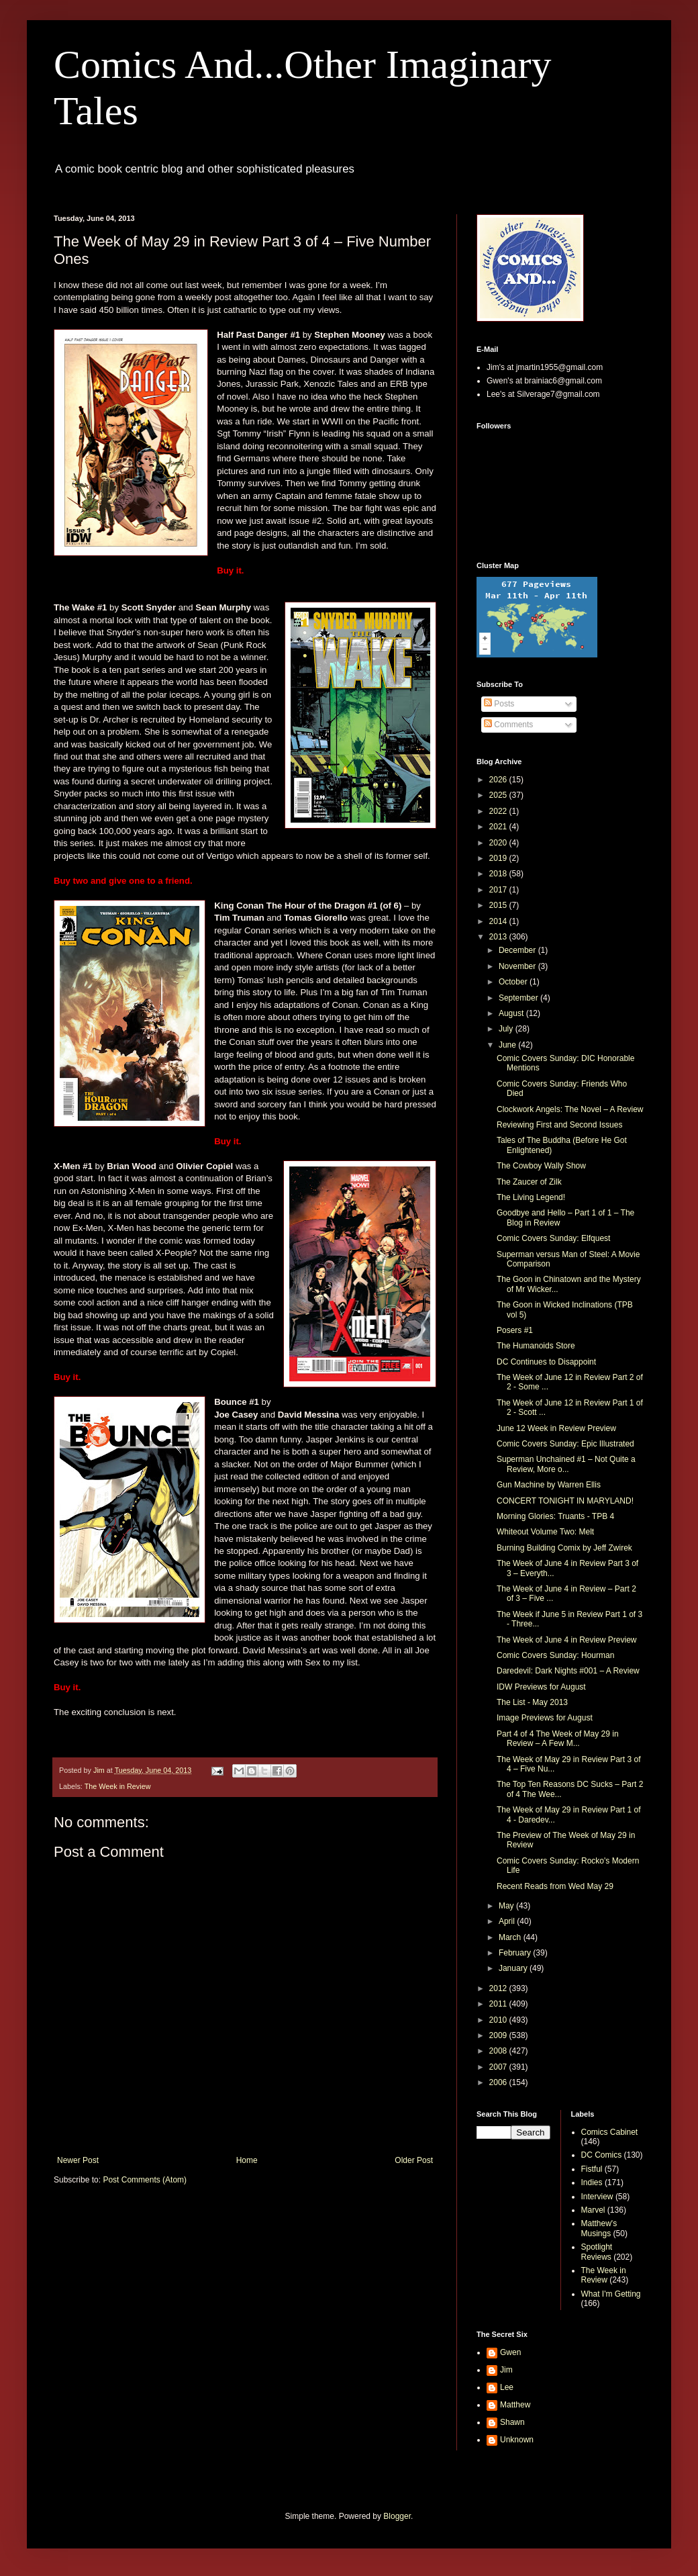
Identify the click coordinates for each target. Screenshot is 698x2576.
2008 (499, 2051)
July (507, 1028)
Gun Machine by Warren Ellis (549, 1484)
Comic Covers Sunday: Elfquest (553, 1238)
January (514, 1968)
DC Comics (601, 2155)
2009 (499, 2035)
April (508, 1921)
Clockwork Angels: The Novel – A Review (570, 1109)
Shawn (512, 2422)
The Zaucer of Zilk (529, 1182)
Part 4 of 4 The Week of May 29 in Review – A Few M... (558, 1738)
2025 (499, 795)
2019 (499, 858)
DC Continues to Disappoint (546, 1362)
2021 (499, 826)
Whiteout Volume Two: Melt (545, 1531)
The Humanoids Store (536, 1345)
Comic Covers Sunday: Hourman (555, 1655)
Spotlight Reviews (597, 2251)
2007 (499, 2067)
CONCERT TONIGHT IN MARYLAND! (565, 1501)
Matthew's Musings (599, 2228)
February (516, 1953)
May (507, 1906)
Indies (592, 2182)
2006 (499, 2082)
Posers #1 (515, 1330)
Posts (499, 703)
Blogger (397, 2516)
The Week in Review (118, 1786)
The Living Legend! (531, 1197)
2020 (499, 842)
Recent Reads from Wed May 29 (555, 1886)
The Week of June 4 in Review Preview (567, 1640)
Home (247, 2160)
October (514, 981)
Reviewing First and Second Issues (559, 1125)
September (519, 998)
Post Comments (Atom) (145, 2179)
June (508, 1045)
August (512, 1013)
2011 (499, 2004)
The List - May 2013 (532, 1702)
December (518, 950)
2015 (499, 905)
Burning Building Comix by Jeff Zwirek (564, 1548)
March (511, 1937)
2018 (499, 873)
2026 (499, 779)
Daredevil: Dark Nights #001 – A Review (568, 1670)
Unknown (517, 2439)
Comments (508, 724)
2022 (499, 811)
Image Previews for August (545, 1717)
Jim (506, 2370)
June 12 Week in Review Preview (556, 1428)
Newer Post (78, 2160)
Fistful (592, 2169)
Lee (506, 2387)
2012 (499, 1988)
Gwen (510, 2352)
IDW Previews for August (541, 1687)
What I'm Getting (611, 2294)
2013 (499, 936)
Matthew (515, 2404)
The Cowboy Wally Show (541, 1165)
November (518, 966)
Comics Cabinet (609, 2132)
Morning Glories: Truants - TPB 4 (555, 1516)
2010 (499, 2020)
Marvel (593, 2210)
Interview (597, 2196)
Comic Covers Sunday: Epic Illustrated (565, 1443)
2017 (499, 889)
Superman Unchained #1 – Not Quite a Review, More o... (566, 1464)
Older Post (414, 2160)
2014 (499, 921)
